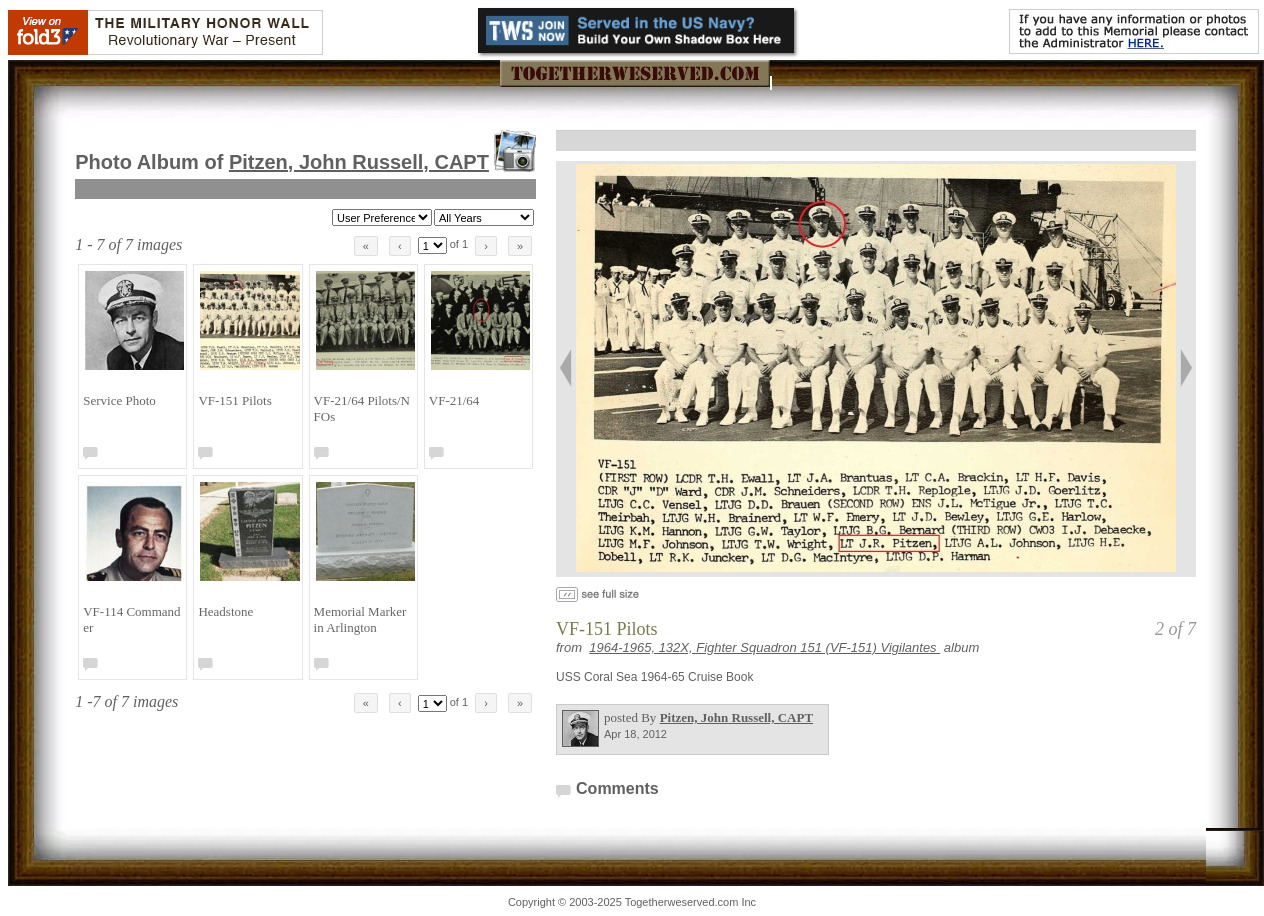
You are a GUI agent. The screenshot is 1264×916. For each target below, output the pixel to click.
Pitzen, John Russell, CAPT (359, 162)
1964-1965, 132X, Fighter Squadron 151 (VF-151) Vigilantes (764, 647)
